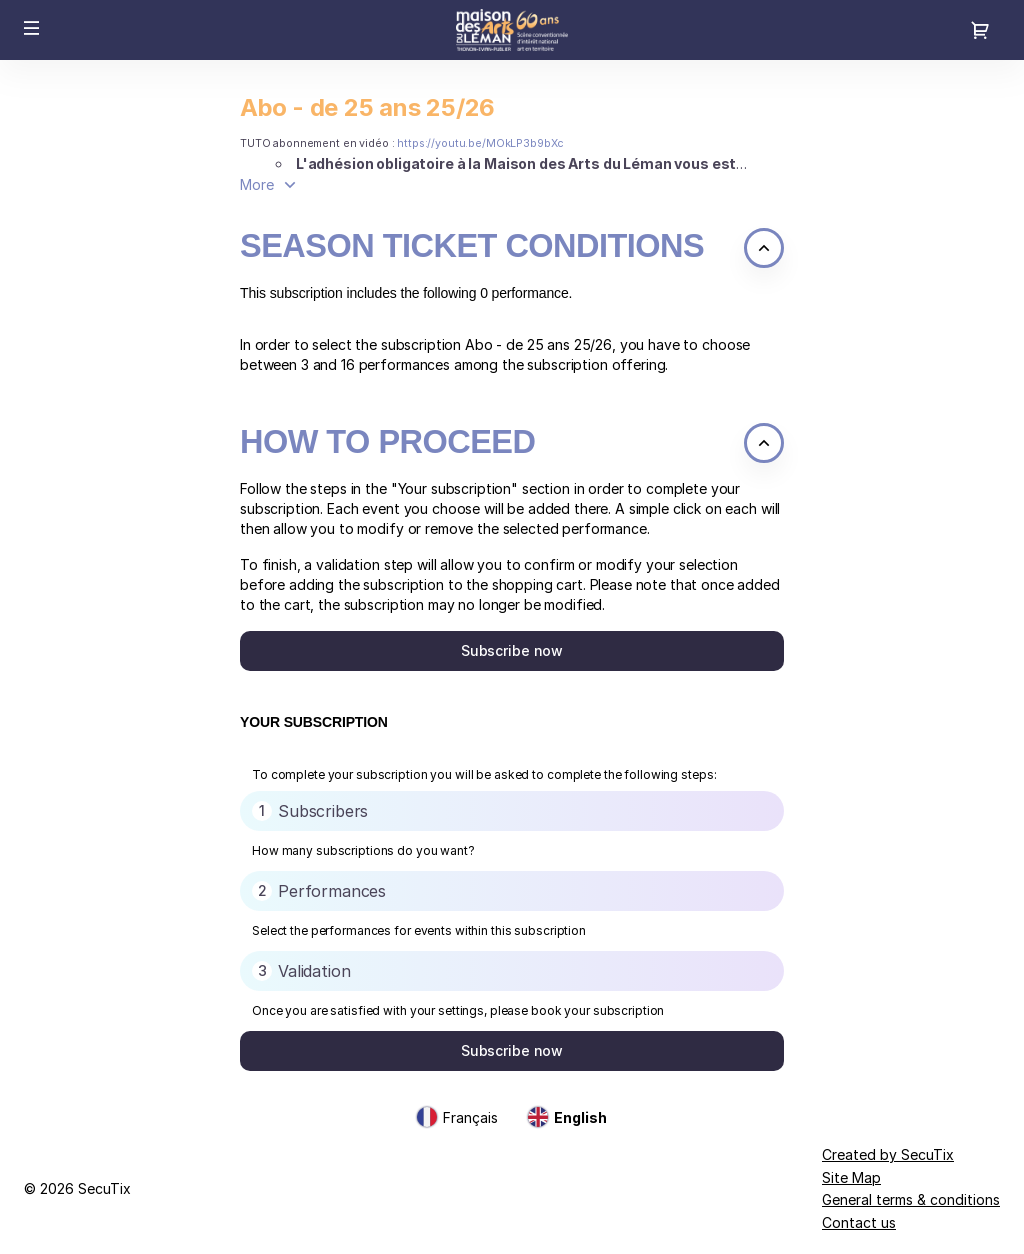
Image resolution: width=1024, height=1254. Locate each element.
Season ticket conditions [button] (472, 246)
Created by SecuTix (888, 1154)
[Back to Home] (512, 30)
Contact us (859, 1222)
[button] (32, 28)
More (257, 184)
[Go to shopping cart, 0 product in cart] (980, 30)
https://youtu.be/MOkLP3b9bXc (480, 143)
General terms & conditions (911, 1199)
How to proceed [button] (387, 442)
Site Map (851, 1177)
